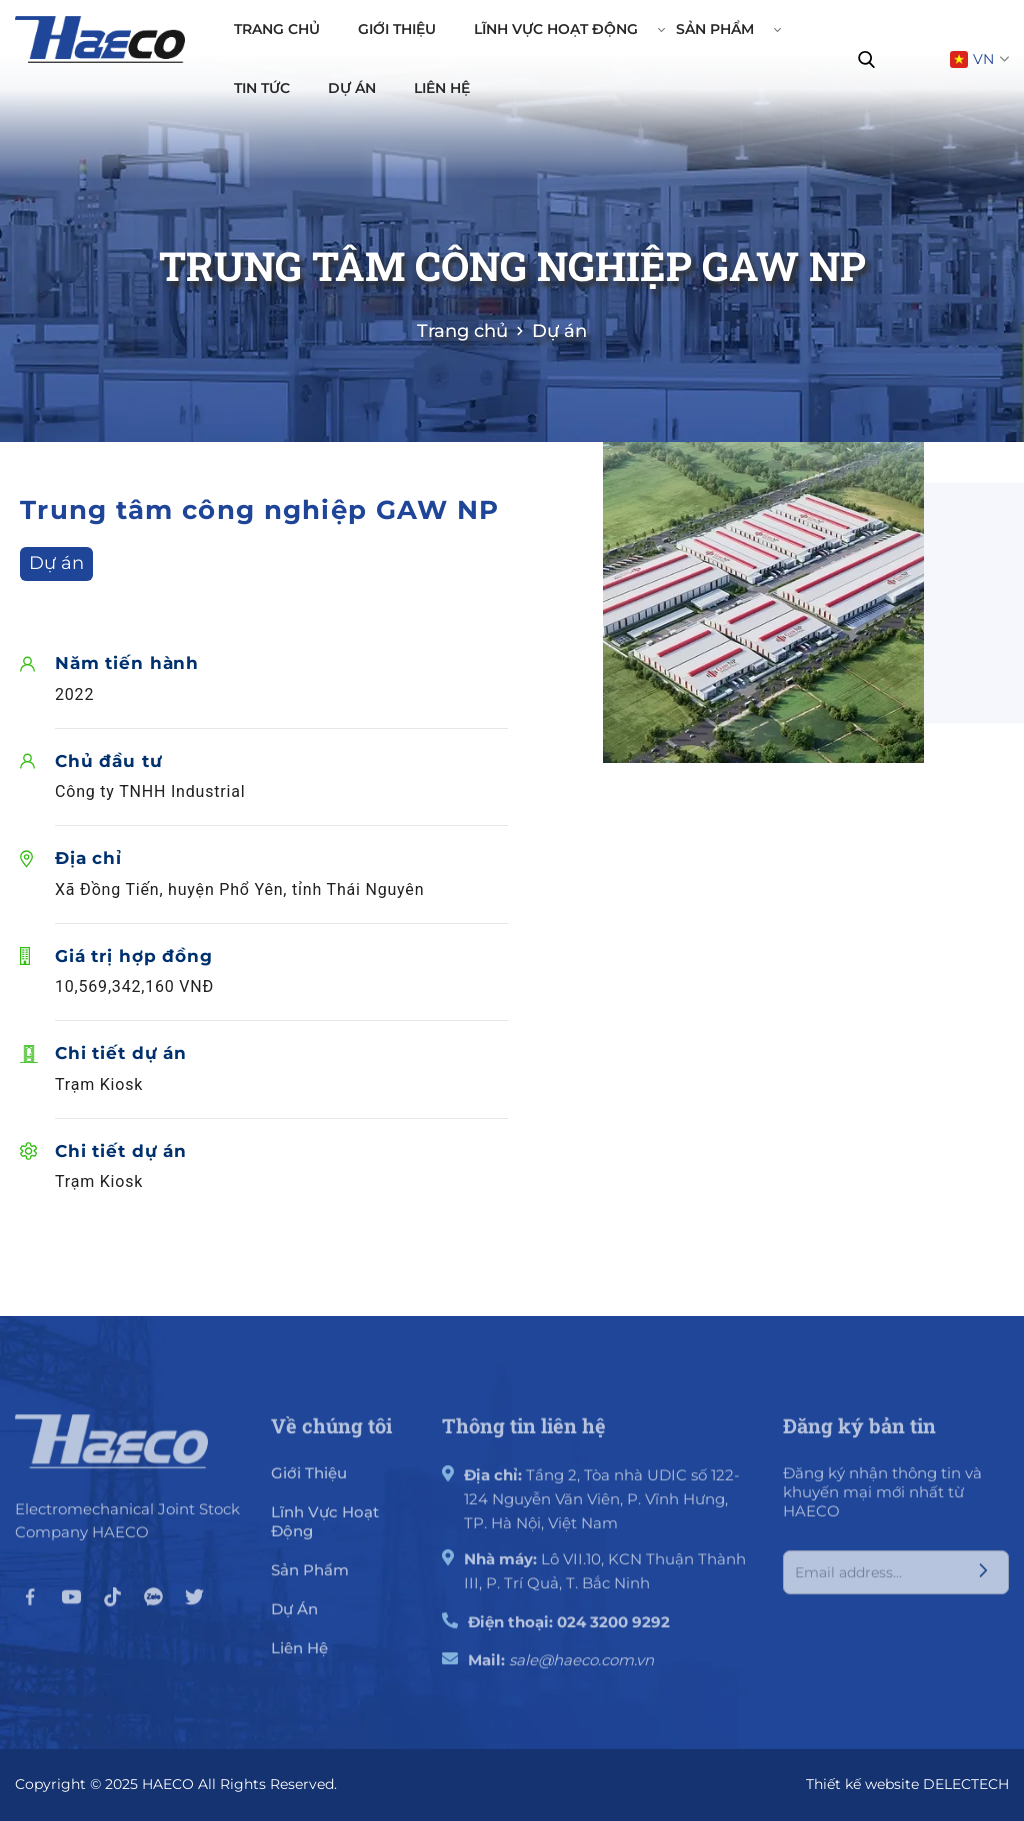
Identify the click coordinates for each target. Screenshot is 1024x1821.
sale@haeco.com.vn (581, 1670)
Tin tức (262, 88)
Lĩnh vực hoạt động (565, 29)
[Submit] (983, 1583)
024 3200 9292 (613, 1632)
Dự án (352, 88)
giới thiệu (309, 1483)
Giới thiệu (397, 29)
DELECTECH (966, 1784)
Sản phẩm (724, 29)
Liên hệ (442, 88)
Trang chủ (277, 29)
